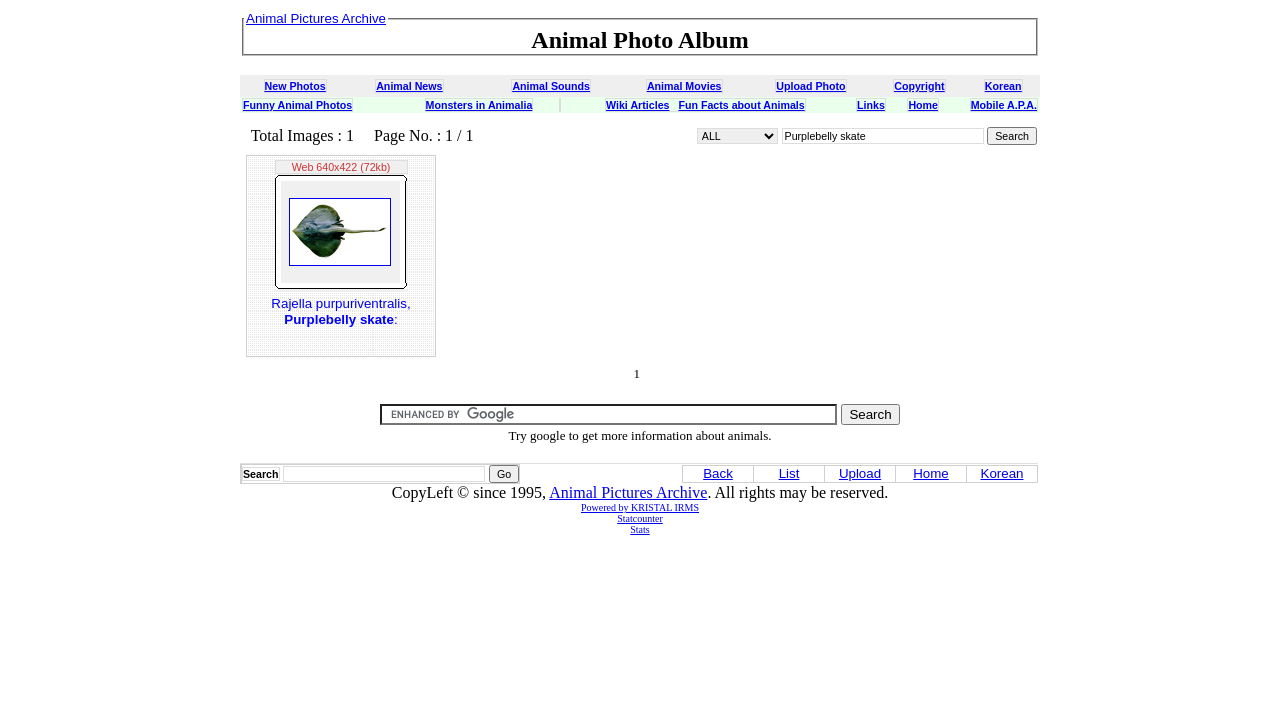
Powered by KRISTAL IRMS (640, 507)
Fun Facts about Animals (741, 105)
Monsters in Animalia (479, 105)
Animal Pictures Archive (628, 492)
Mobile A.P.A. (1004, 105)
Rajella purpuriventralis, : (340, 311)
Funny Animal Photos (297, 105)
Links (871, 105)
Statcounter (640, 518)
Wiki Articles (637, 105)
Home (923, 105)
